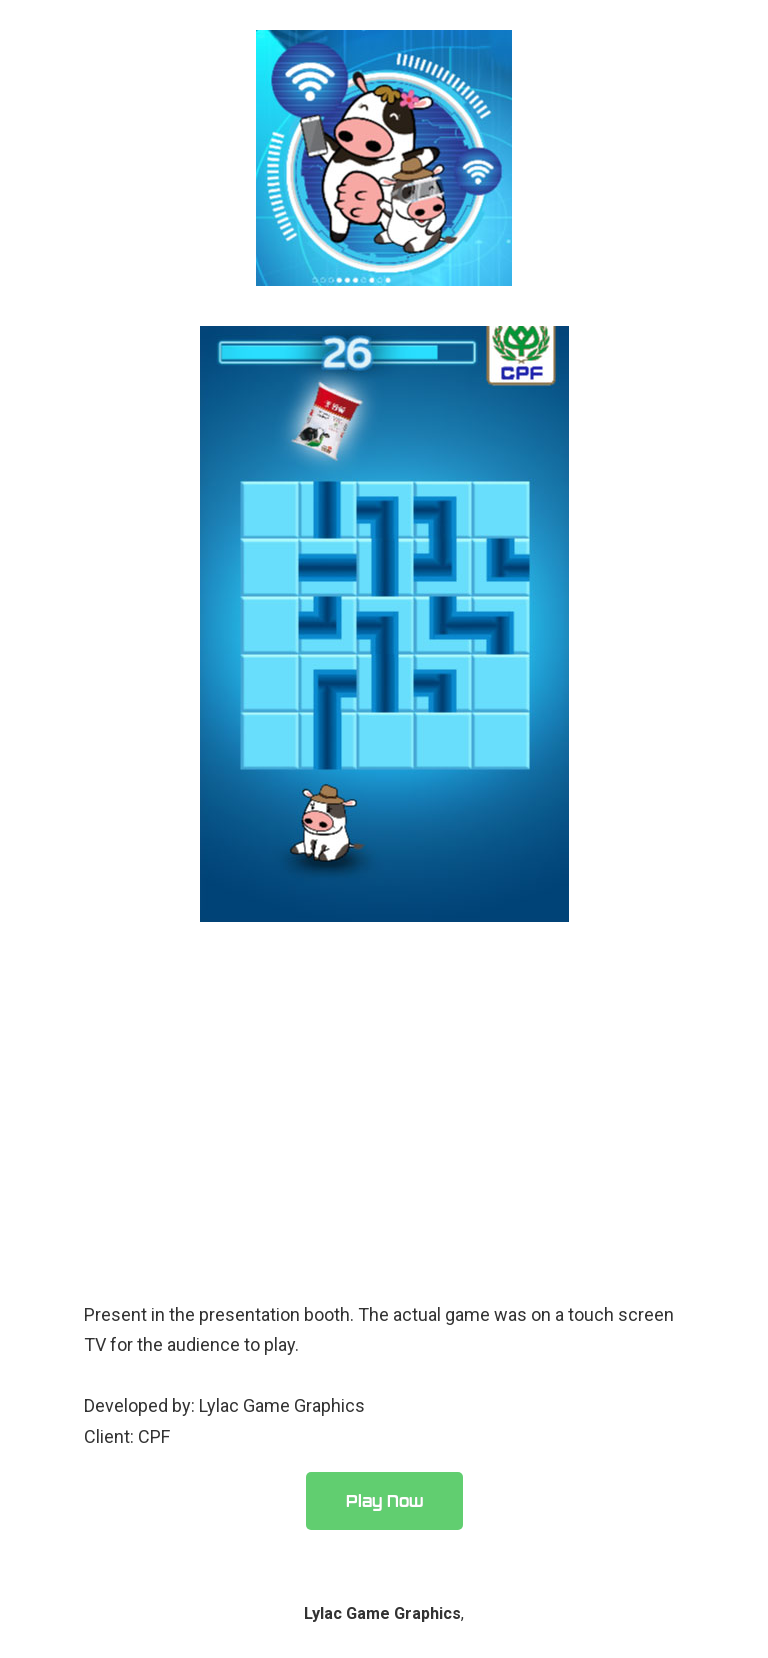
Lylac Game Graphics (382, 1613)
